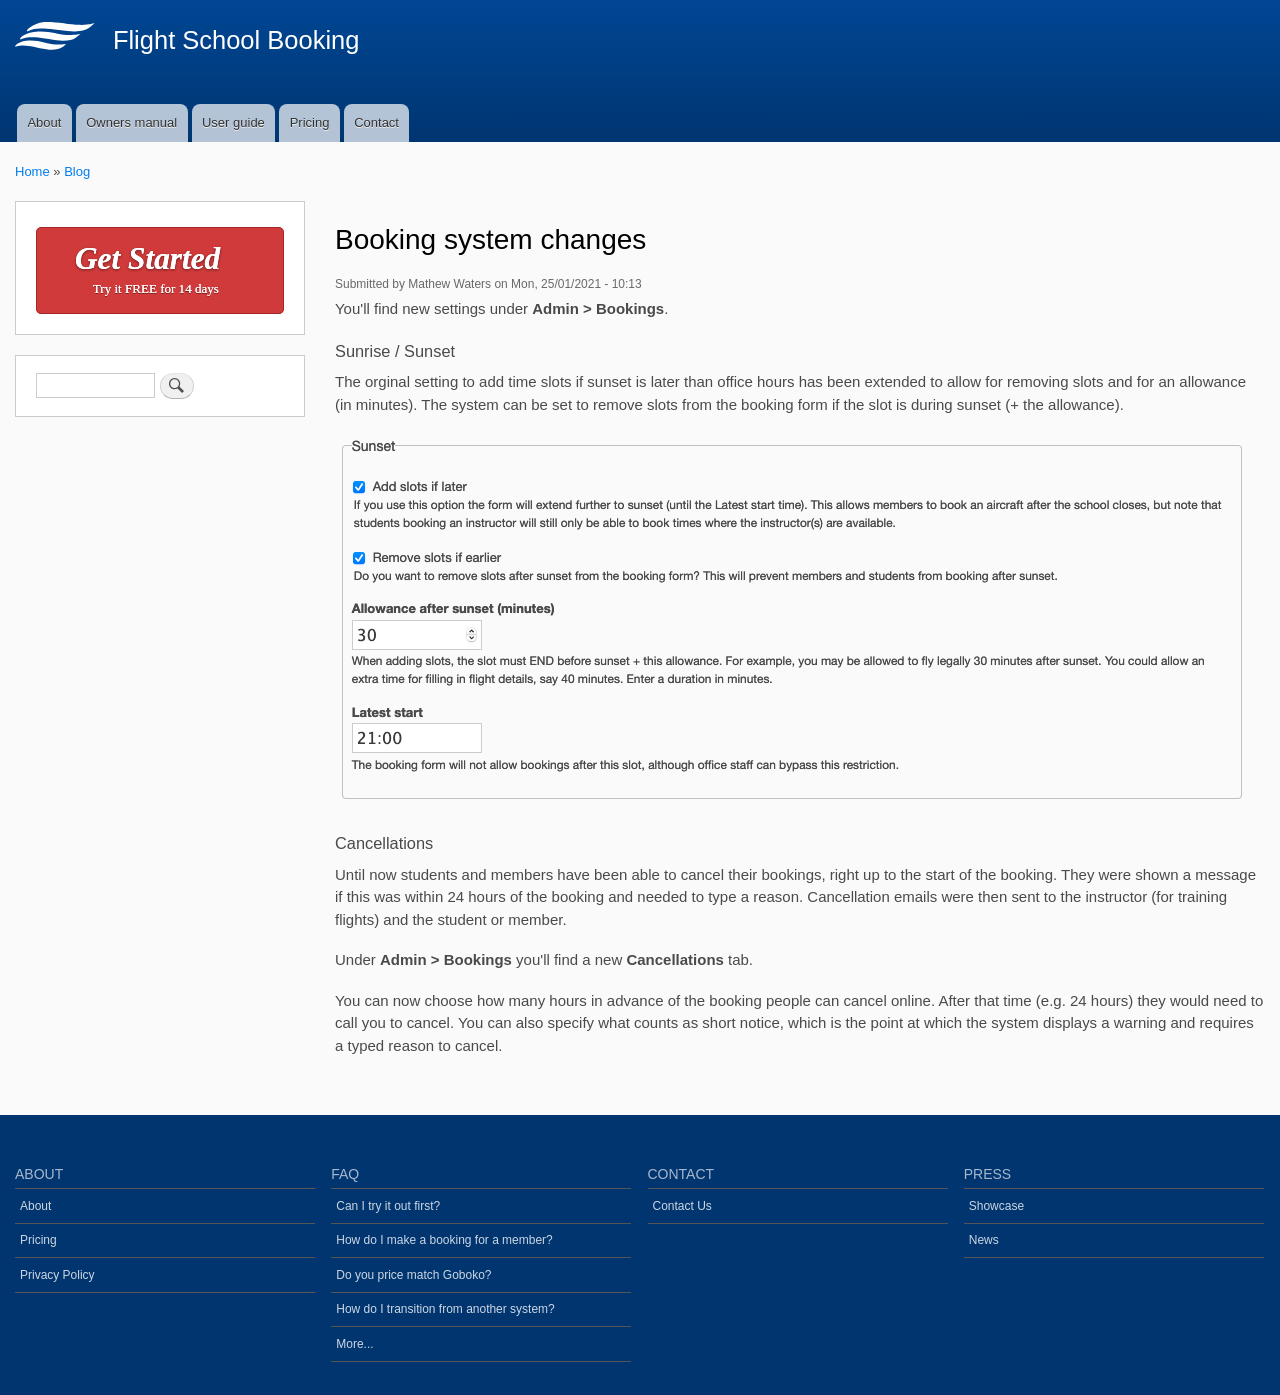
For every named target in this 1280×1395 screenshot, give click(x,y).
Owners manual (131, 122)
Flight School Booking (236, 40)
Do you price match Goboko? (413, 1275)
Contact (376, 122)
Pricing (310, 122)
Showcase (996, 1206)
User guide (233, 122)
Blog (77, 171)
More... (354, 1344)
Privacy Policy (57, 1275)
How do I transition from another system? (445, 1309)
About (44, 122)
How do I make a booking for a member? (444, 1240)
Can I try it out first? (388, 1206)
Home (32, 171)
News (984, 1240)
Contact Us (682, 1206)
